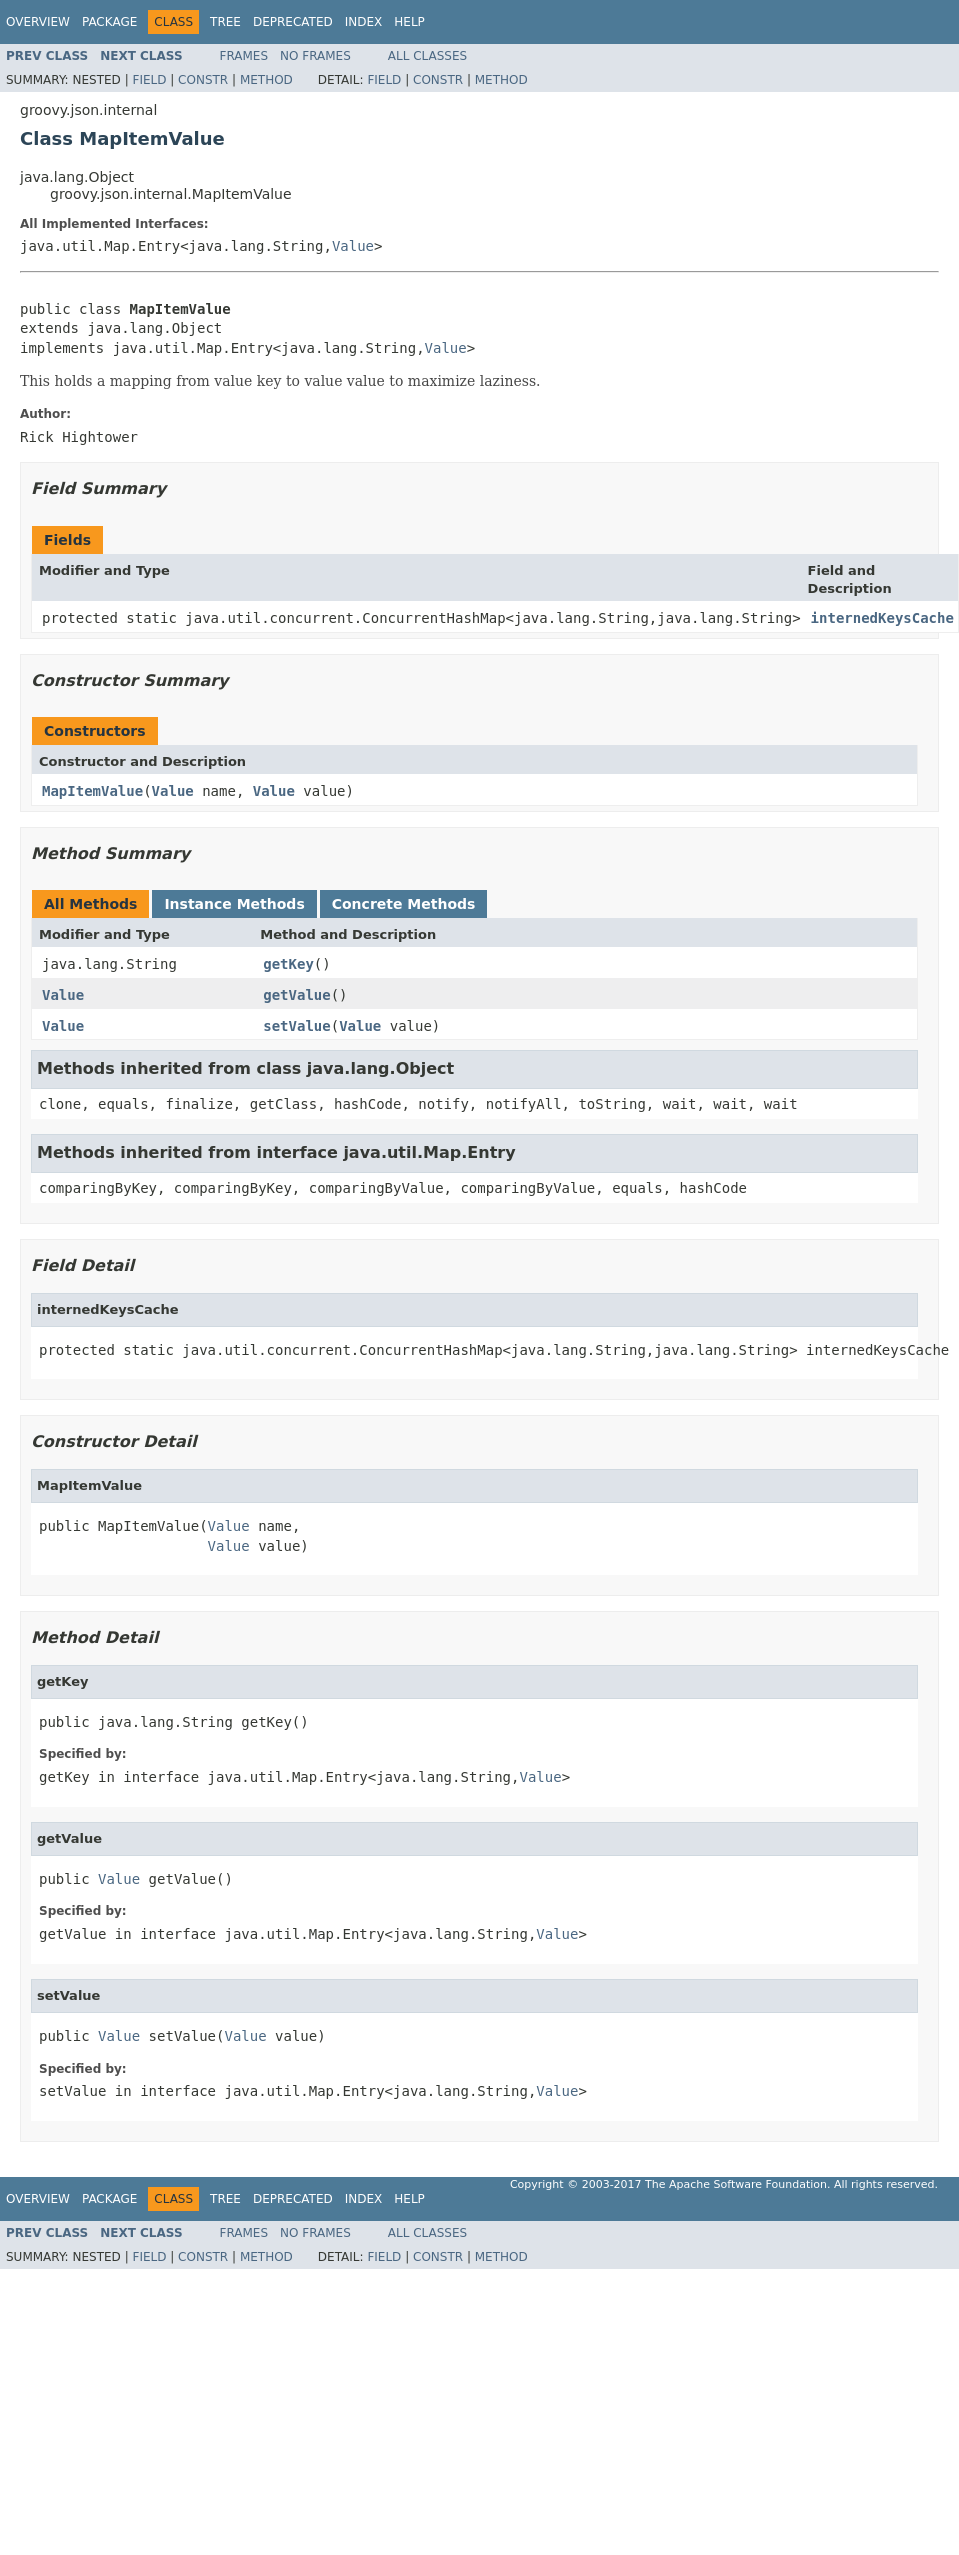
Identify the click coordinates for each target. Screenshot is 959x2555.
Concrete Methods (404, 904)
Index (364, 22)
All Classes (427, 56)
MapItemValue (92, 791)
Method (266, 80)
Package (109, 22)
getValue (296, 995)
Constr (203, 80)
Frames (244, 56)
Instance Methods (234, 904)
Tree (225, 22)
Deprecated (293, 22)
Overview (38, 22)
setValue (296, 1026)
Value (353, 246)
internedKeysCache (882, 618)
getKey (288, 964)
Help (409, 22)
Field (149, 80)
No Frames (315, 56)
